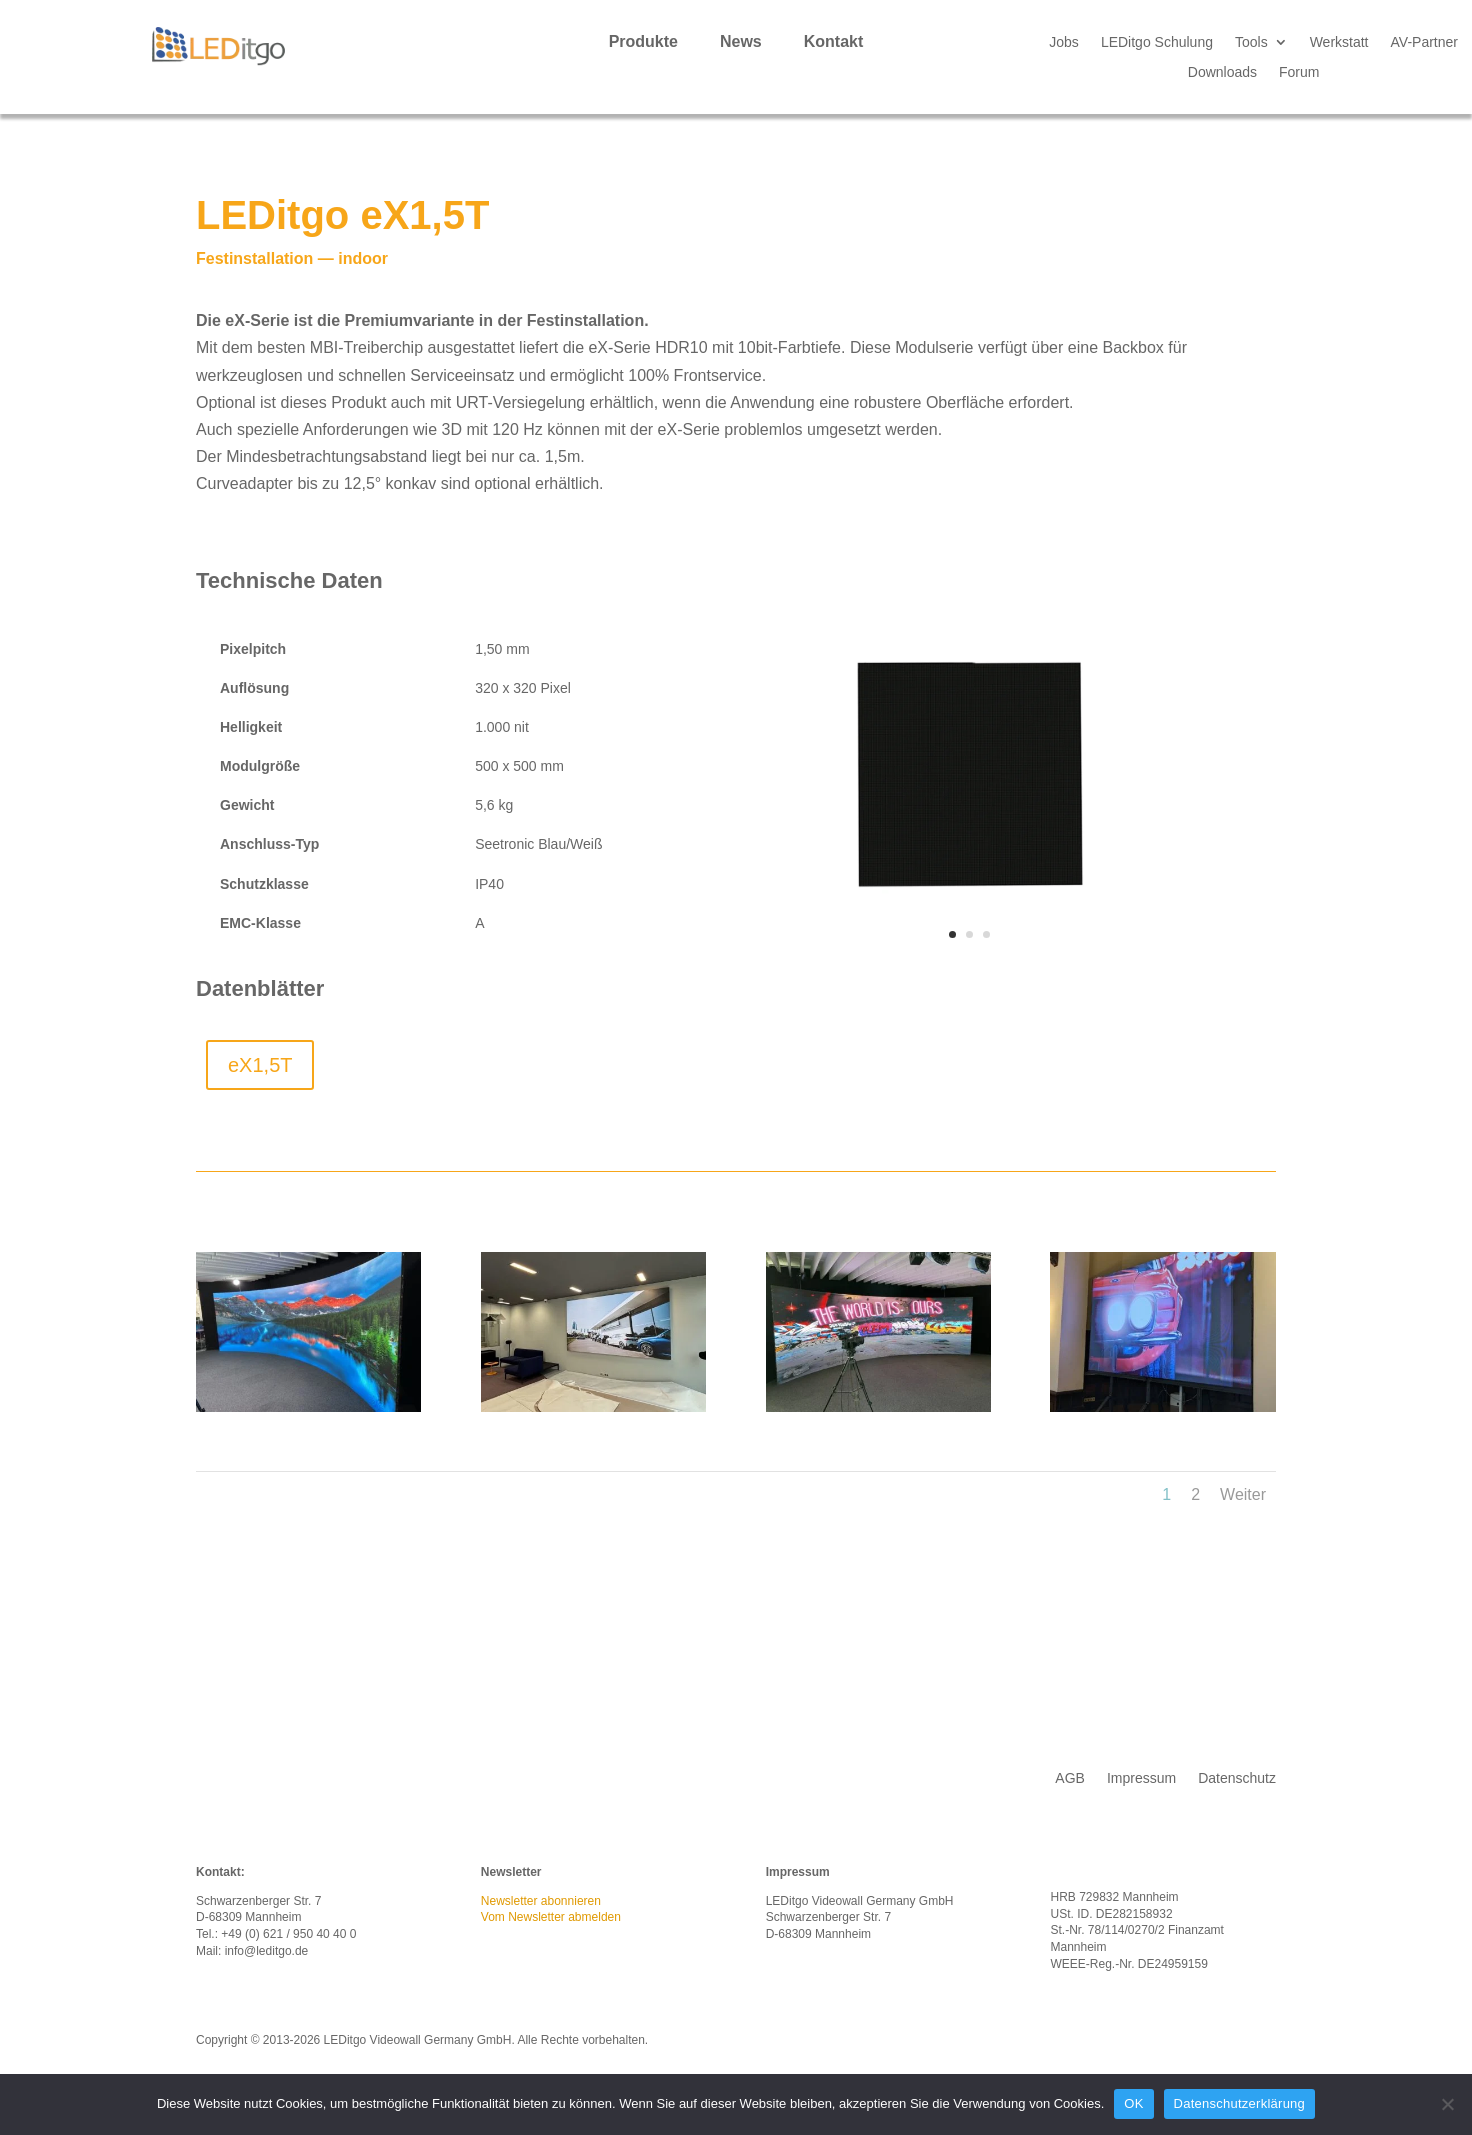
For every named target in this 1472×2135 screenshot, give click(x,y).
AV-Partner (1424, 42)
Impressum (1141, 1778)
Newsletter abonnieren (541, 1901)
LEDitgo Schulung (1157, 42)
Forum (1299, 72)
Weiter (1243, 1494)
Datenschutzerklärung (1239, 2103)
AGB (1070, 1778)
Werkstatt (1339, 42)
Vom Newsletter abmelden (551, 1917)
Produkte (643, 42)
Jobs (1064, 42)
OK (1133, 2103)
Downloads (1222, 72)
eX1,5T (260, 1065)
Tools (1251, 42)
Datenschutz (1237, 1778)
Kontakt (834, 42)
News (741, 42)
